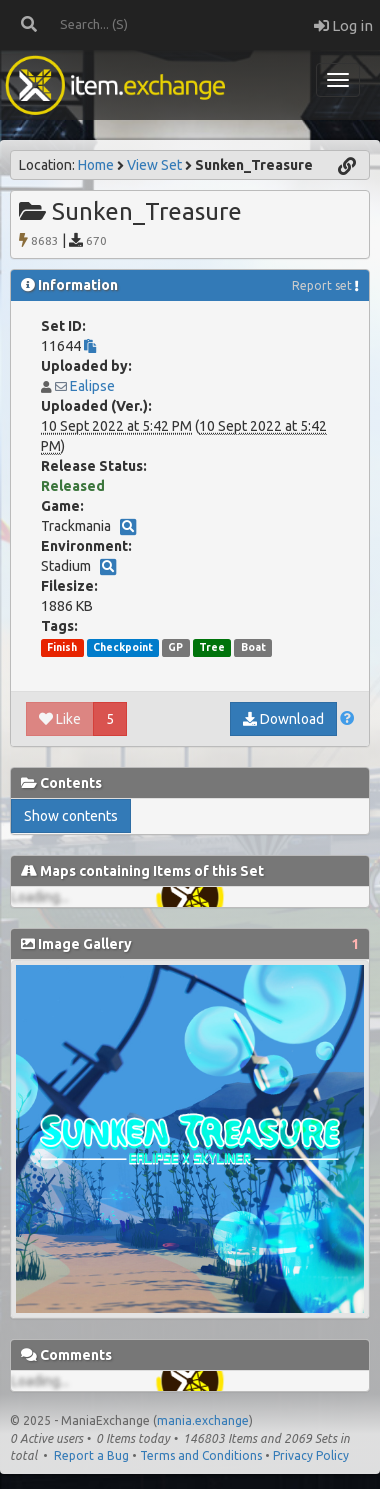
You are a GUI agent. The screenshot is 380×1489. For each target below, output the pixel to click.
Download (283, 719)
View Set (154, 165)
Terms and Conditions (201, 1455)
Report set (322, 285)
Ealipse (92, 386)
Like (60, 719)
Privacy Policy (311, 1455)
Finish (62, 647)
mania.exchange (203, 1420)
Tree (212, 647)
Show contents (71, 816)
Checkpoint (123, 647)
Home (96, 165)
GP (175, 647)
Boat (253, 647)
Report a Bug (91, 1455)
